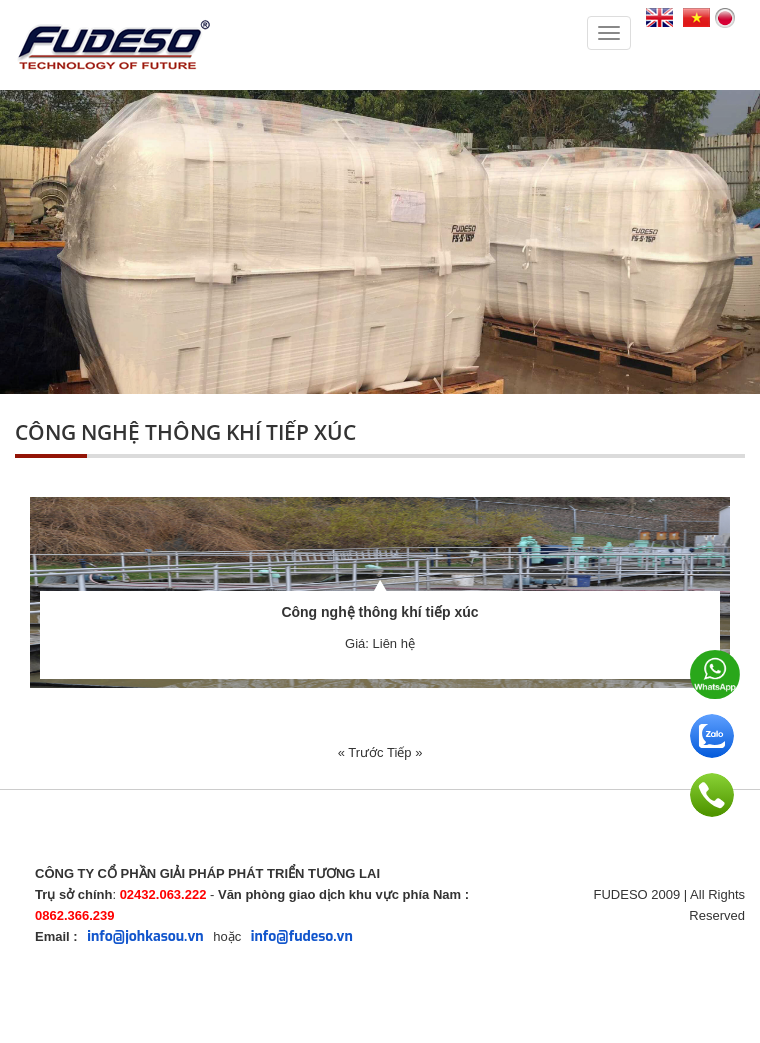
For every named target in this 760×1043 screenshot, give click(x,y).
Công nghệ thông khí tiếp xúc (379, 612)
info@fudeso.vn (302, 936)
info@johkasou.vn (145, 936)
